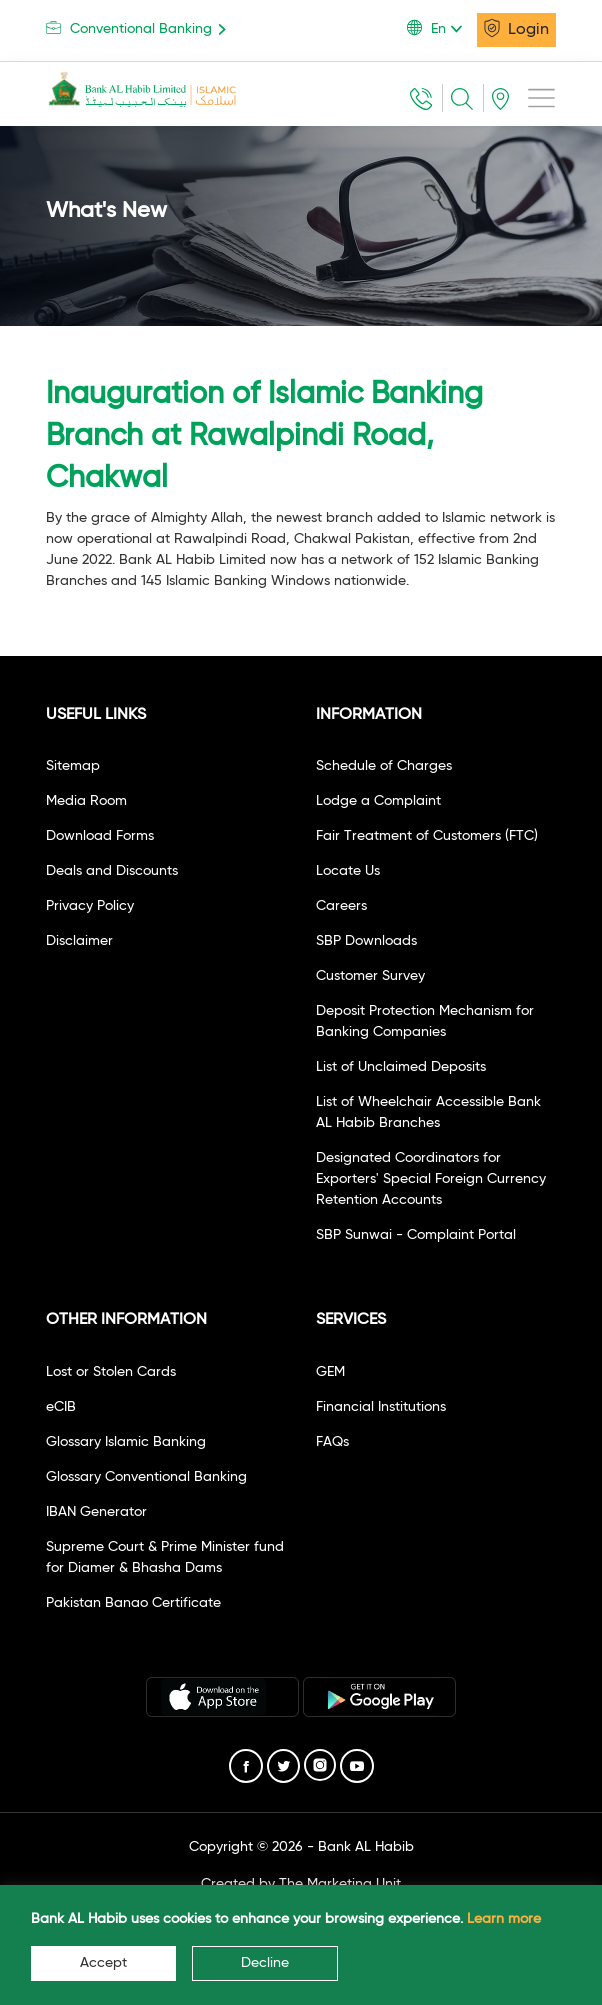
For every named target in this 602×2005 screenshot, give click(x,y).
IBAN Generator (96, 1512)
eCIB (61, 1407)
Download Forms (100, 836)
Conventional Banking (139, 28)
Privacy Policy (90, 906)
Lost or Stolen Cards (111, 1372)
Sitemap (73, 766)
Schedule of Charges (384, 766)
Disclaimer (79, 941)
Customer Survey (370, 976)
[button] (442, 29)
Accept (103, 1963)
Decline (265, 1963)
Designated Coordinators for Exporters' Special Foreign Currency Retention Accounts (431, 1179)
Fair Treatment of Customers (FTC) (427, 836)
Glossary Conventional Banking (146, 1477)
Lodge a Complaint (378, 801)
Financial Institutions (381, 1407)
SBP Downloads (366, 941)
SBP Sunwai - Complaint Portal (416, 1235)
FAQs (332, 1442)
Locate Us (348, 871)
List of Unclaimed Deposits (401, 1067)
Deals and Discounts (112, 871)
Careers (341, 906)
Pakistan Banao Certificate (133, 1603)
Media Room (86, 801)
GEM (330, 1372)
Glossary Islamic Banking (126, 1442)
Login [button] (516, 28)
